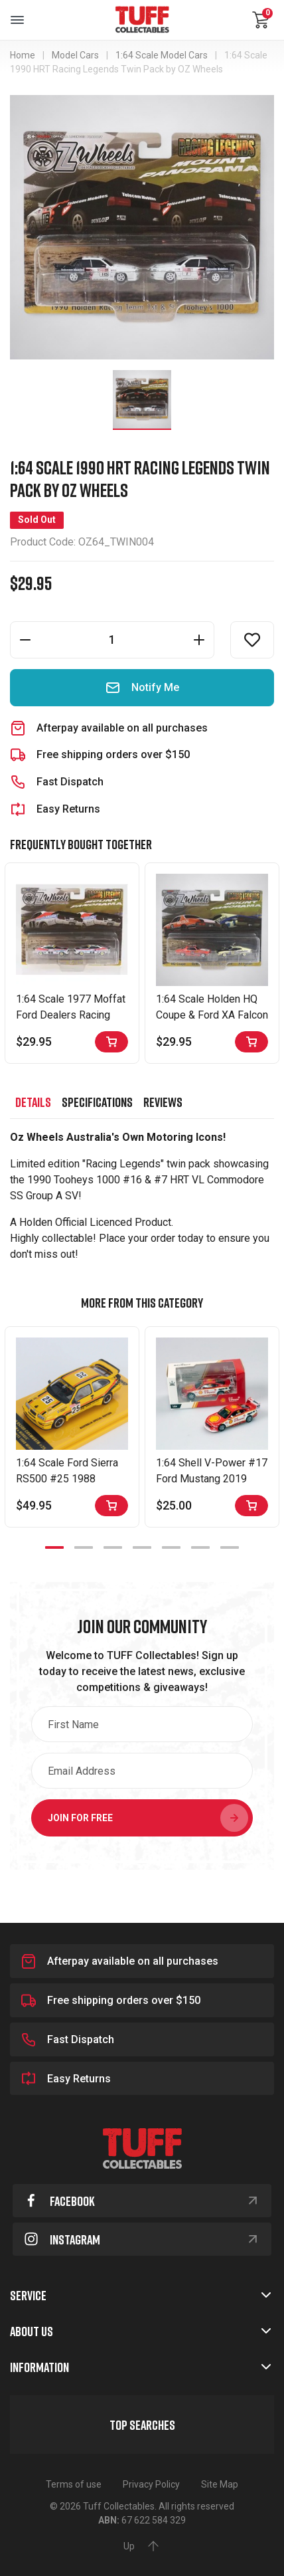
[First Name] (142, 1724)
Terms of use (74, 2484)
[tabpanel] (72, 1427)
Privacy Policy (151, 2484)
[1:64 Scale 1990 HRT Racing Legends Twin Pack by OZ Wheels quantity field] (112, 639)
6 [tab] (200, 1547)
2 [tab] (83, 1547)
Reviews (162, 1102)
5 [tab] (171, 1547)
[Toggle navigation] (17, 20)
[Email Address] (142, 1771)
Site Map (219, 2484)
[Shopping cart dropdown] (261, 20)
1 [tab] (54, 1547)
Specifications (97, 1102)
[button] (252, 639)
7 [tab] (229, 1547)
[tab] (33, 1101)
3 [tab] (113, 1547)
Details (33, 1102)
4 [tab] (142, 1547)
